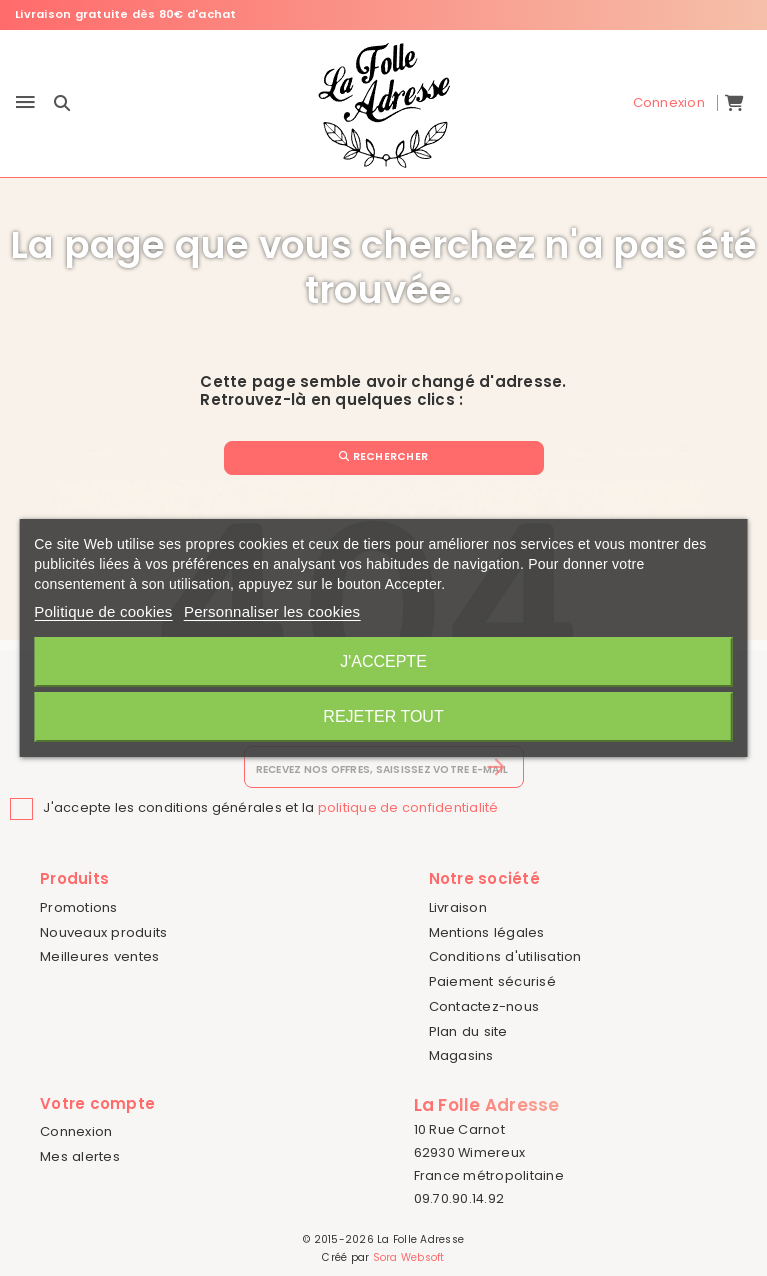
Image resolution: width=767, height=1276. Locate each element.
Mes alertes (80, 1156)
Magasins (461, 1055)
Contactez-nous (484, 1006)
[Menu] (25, 103)
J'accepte (383, 661)
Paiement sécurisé (492, 981)
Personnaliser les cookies (272, 611)
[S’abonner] (496, 767)
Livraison (458, 907)
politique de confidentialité (408, 807)
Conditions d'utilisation (505, 956)
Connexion (76, 1131)
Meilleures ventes (99, 956)
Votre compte (97, 1103)
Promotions (79, 907)
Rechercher (384, 456)
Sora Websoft (409, 1257)
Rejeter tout (383, 716)
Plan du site (468, 1031)
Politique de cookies (103, 611)
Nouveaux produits (103, 932)
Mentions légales (487, 932)
